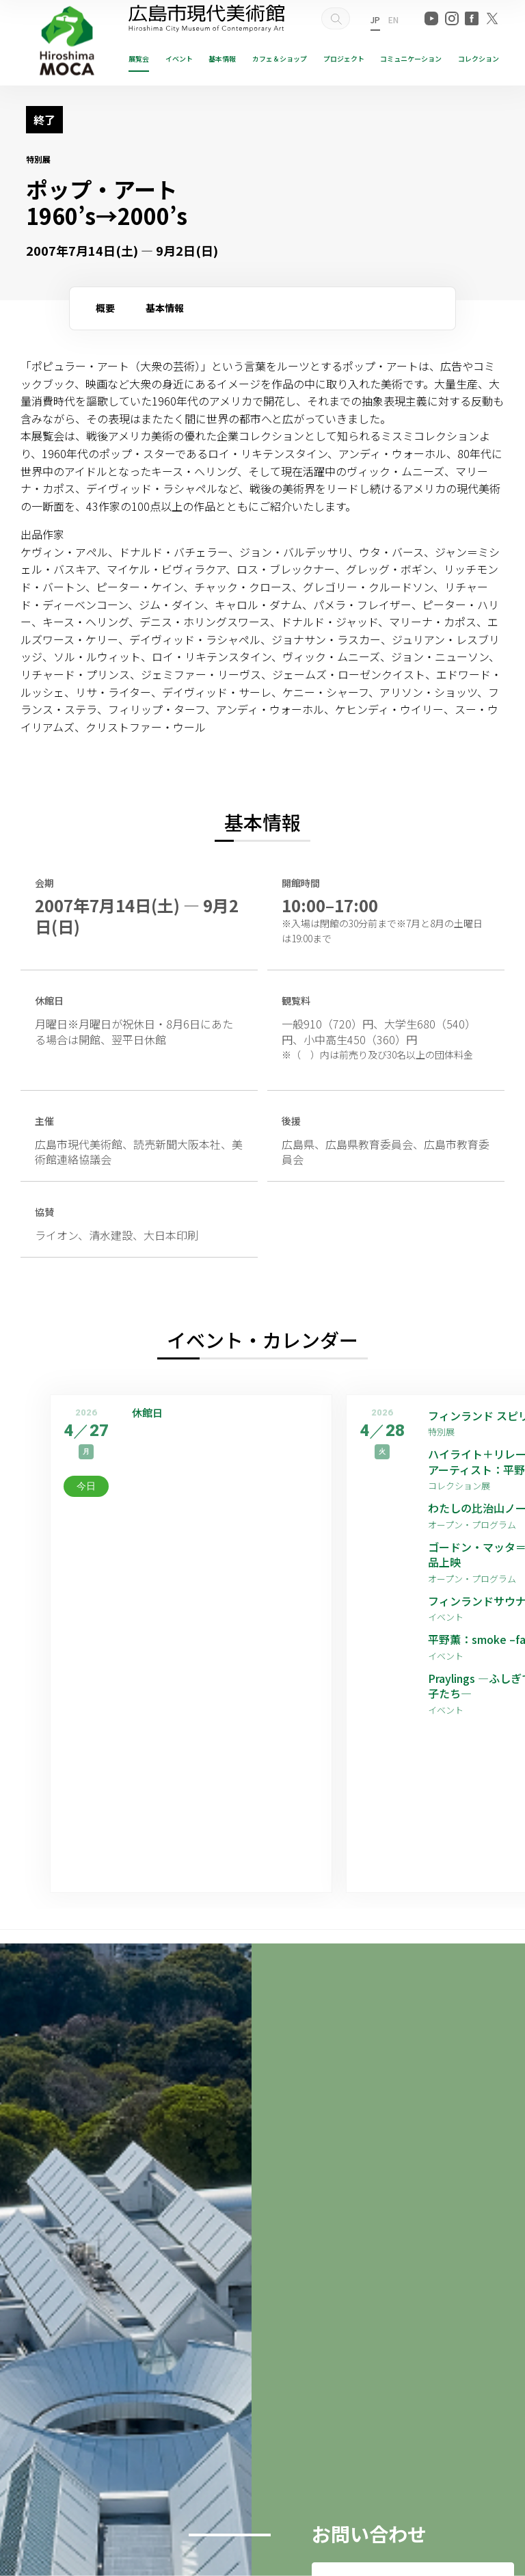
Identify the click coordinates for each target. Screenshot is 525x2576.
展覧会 (139, 58)
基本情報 (222, 58)
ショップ (279, 58)
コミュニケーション (411, 58)
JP (375, 19)
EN (393, 19)
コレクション (478, 58)
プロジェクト (343, 58)
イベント (179, 58)
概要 (105, 308)
